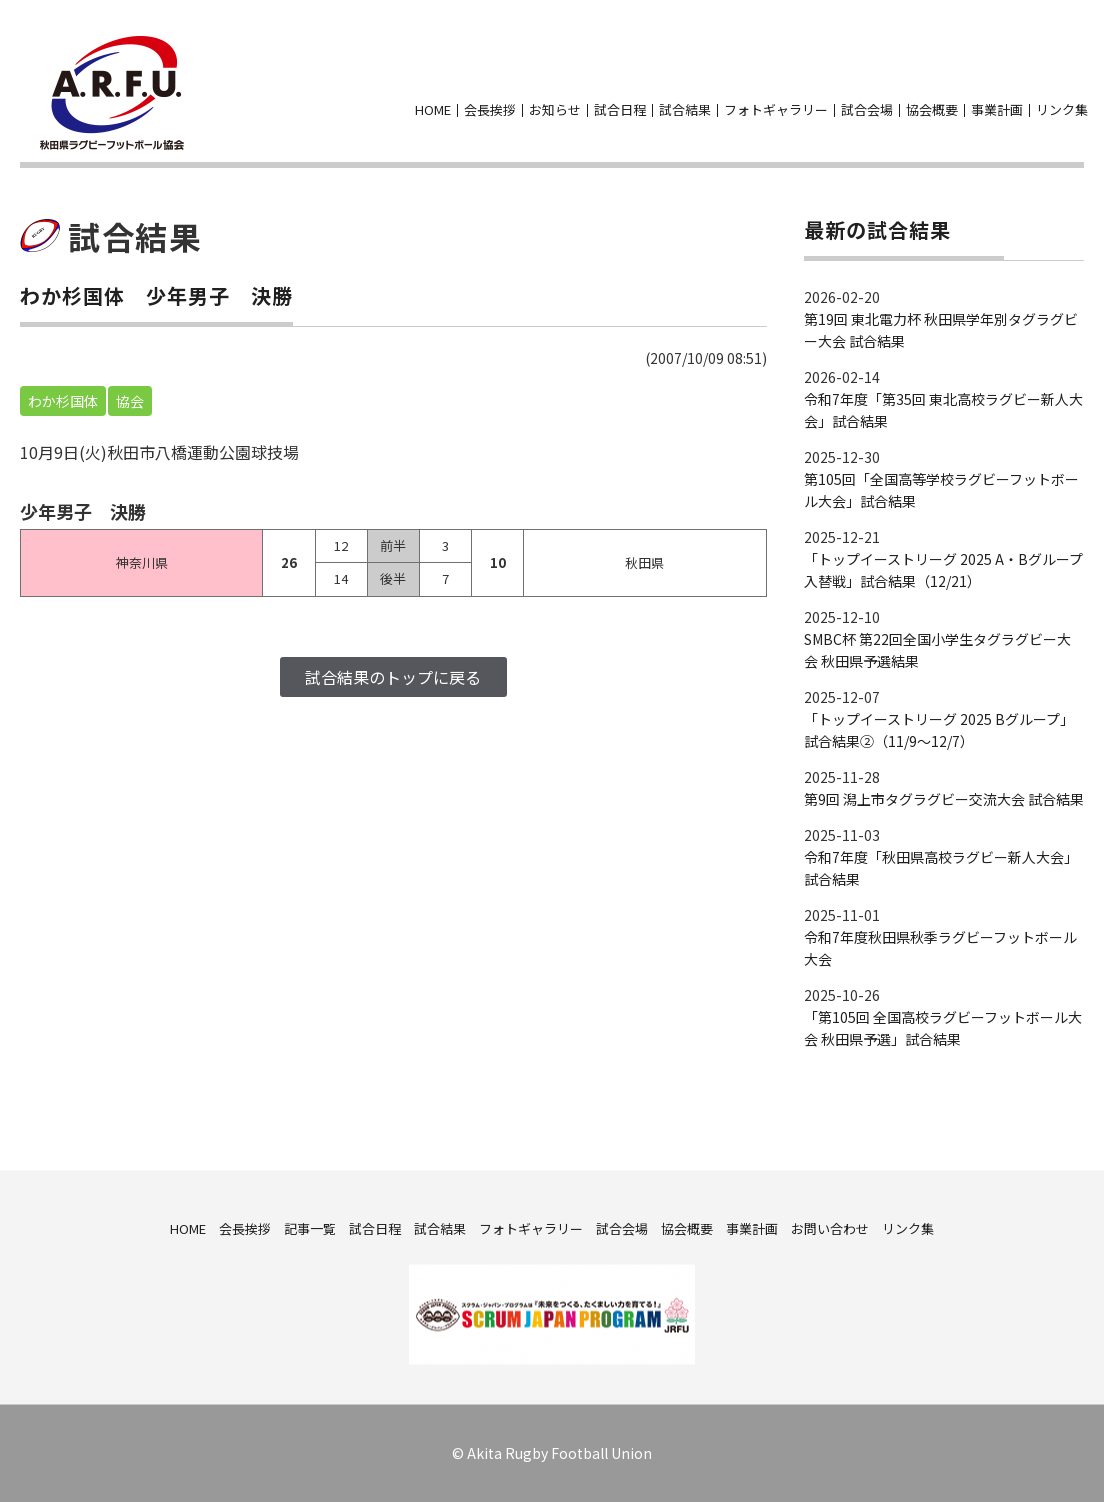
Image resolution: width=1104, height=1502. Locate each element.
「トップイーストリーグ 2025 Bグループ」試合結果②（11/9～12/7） (939, 730)
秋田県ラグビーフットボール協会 (112, 93)
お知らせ (555, 109)
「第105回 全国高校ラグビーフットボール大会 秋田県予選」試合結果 (943, 1028)
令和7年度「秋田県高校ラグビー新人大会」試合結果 (941, 868)
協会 (130, 401)
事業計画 (997, 109)
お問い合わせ (1082, 79)
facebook (1046, 79)
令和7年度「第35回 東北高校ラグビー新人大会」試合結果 (943, 410)
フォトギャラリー (776, 109)
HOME (433, 109)
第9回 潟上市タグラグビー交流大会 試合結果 (944, 799)
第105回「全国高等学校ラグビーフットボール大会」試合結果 (941, 490)
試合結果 (685, 109)
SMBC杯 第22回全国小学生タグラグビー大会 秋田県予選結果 (937, 650)
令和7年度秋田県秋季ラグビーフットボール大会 (940, 948)
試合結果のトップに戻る (393, 677)
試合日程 (620, 109)
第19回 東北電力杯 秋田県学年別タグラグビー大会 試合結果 (941, 330)
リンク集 (1062, 109)
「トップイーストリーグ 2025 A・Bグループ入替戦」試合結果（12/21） (943, 570)
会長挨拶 (490, 109)
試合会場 (867, 109)
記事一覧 (310, 1227)
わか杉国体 (63, 401)
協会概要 (932, 109)
